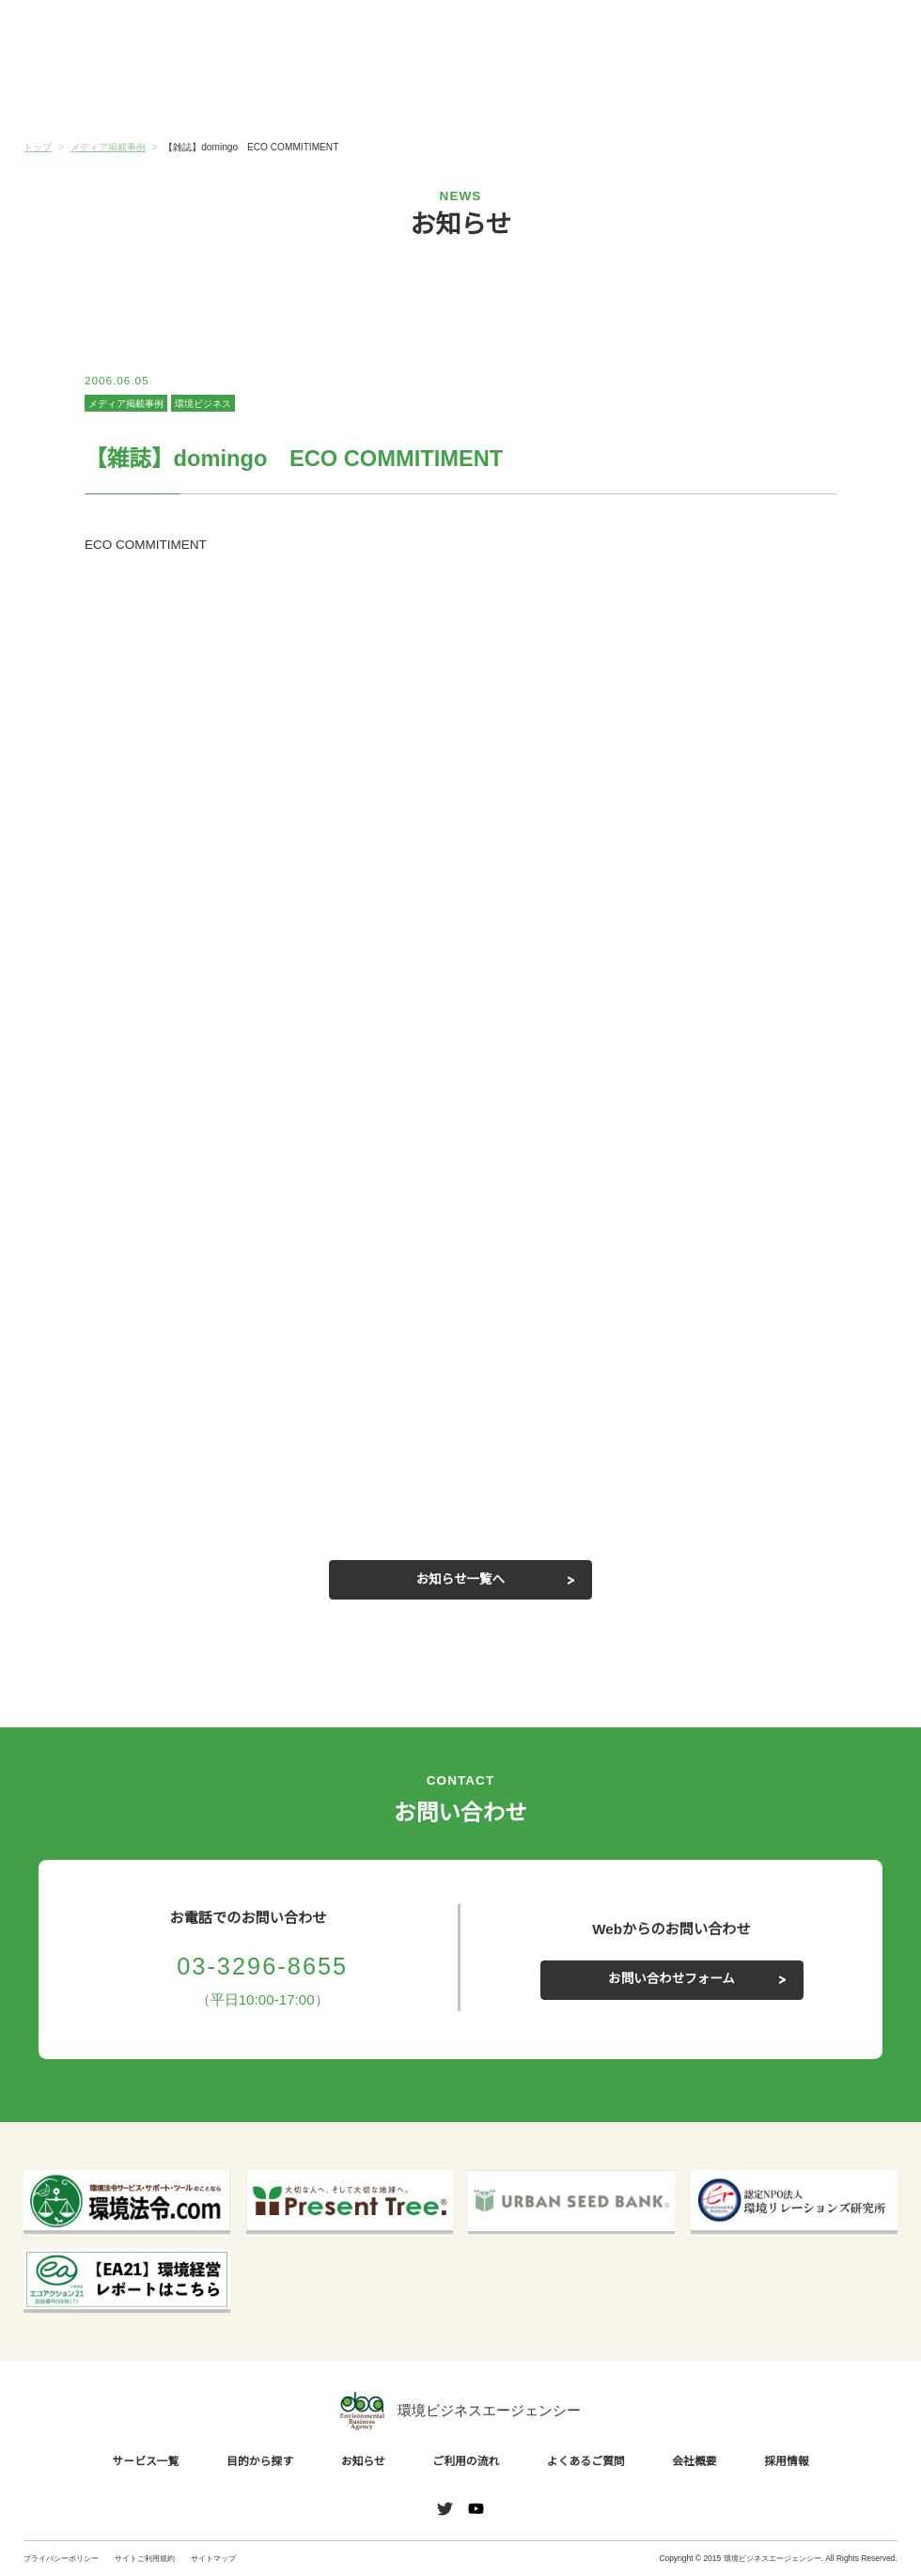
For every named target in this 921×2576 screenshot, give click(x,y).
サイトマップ (213, 2558)
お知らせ (388, 93)
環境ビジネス (202, 404)
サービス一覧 (97, 93)
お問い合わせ (855, 33)
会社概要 (824, 93)
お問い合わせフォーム (672, 1979)
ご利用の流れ (533, 93)
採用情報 (789, 2461)
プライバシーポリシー (61, 2558)
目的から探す (242, 93)
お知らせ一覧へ (460, 1579)
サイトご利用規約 (145, 2558)
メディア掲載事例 (125, 404)
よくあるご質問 (678, 93)
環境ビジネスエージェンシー (460, 2410)
